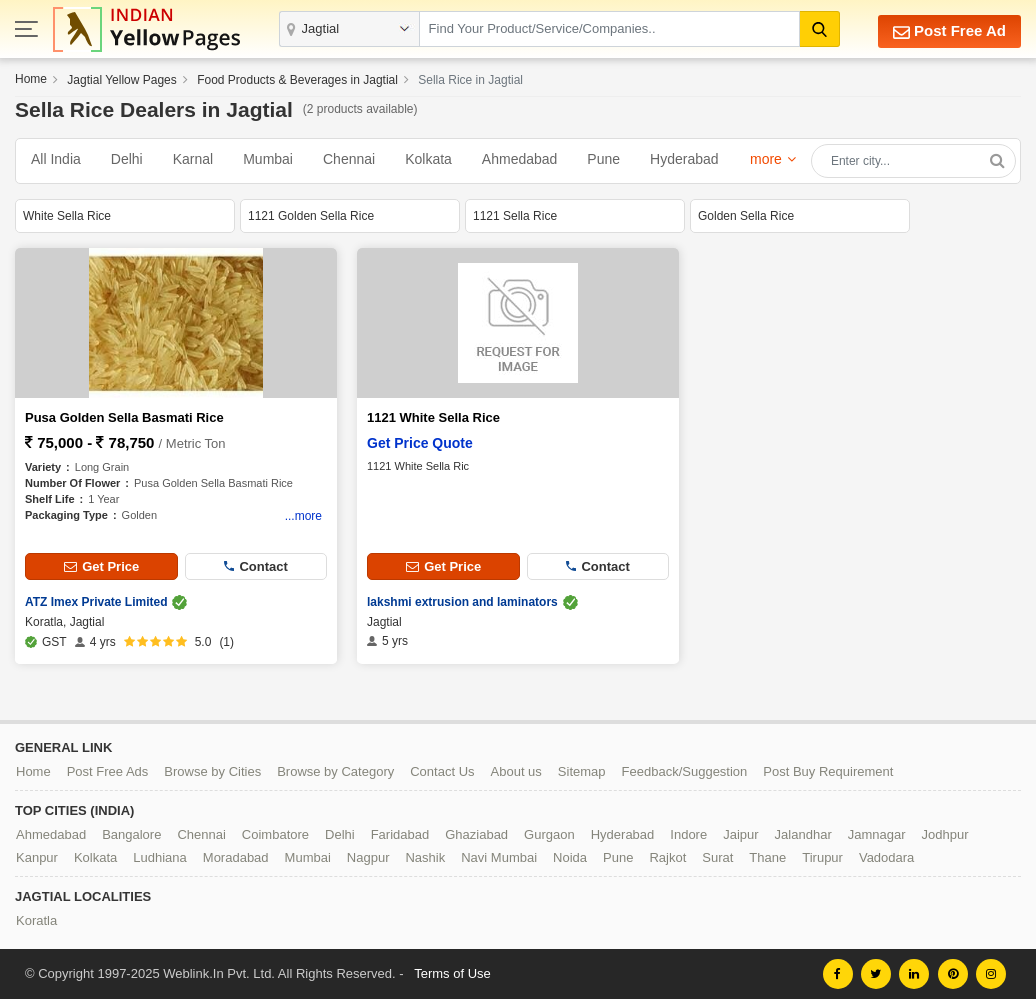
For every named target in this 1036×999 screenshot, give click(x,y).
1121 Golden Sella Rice (311, 216)
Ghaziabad (476, 834)
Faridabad (400, 834)
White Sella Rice (67, 216)
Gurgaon (549, 834)
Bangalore (131, 834)
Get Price (101, 566)
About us (516, 771)
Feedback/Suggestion (685, 771)
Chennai (349, 159)
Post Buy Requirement (828, 771)
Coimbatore (275, 834)
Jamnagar (877, 834)
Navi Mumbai (499, 857)
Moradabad (236, 857)
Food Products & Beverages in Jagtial (297, 80)
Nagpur (368, 857)
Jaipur (740, 834)
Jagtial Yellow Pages (121, 80)
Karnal (193, 159)
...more (303, 516)
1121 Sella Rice (515, 216)
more (766, 159)
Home (31, 79)
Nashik (425, 857)
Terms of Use (452, 973)
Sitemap (582, 771)
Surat (717, 857)
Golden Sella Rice (746, 216)
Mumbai (268, 159)
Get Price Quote (420, 443)
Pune (603, 159)
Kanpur (37, 857)
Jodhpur (945, 834)
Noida (570, 857)
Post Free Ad (949, 31)
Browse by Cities (212, 771)
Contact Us (442, 771)
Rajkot (667, 857)
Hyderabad (684, 159)
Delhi (127, 159)
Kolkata (428, 159)
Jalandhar (803, 834)
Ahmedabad (520, 159)
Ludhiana (160, 857)
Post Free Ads (108, 771)
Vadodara (886, 857)
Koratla (36, 920)
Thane (767, 857)
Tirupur (822, 857)
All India (56, 159)
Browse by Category (335, 771)
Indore (688, 834)
